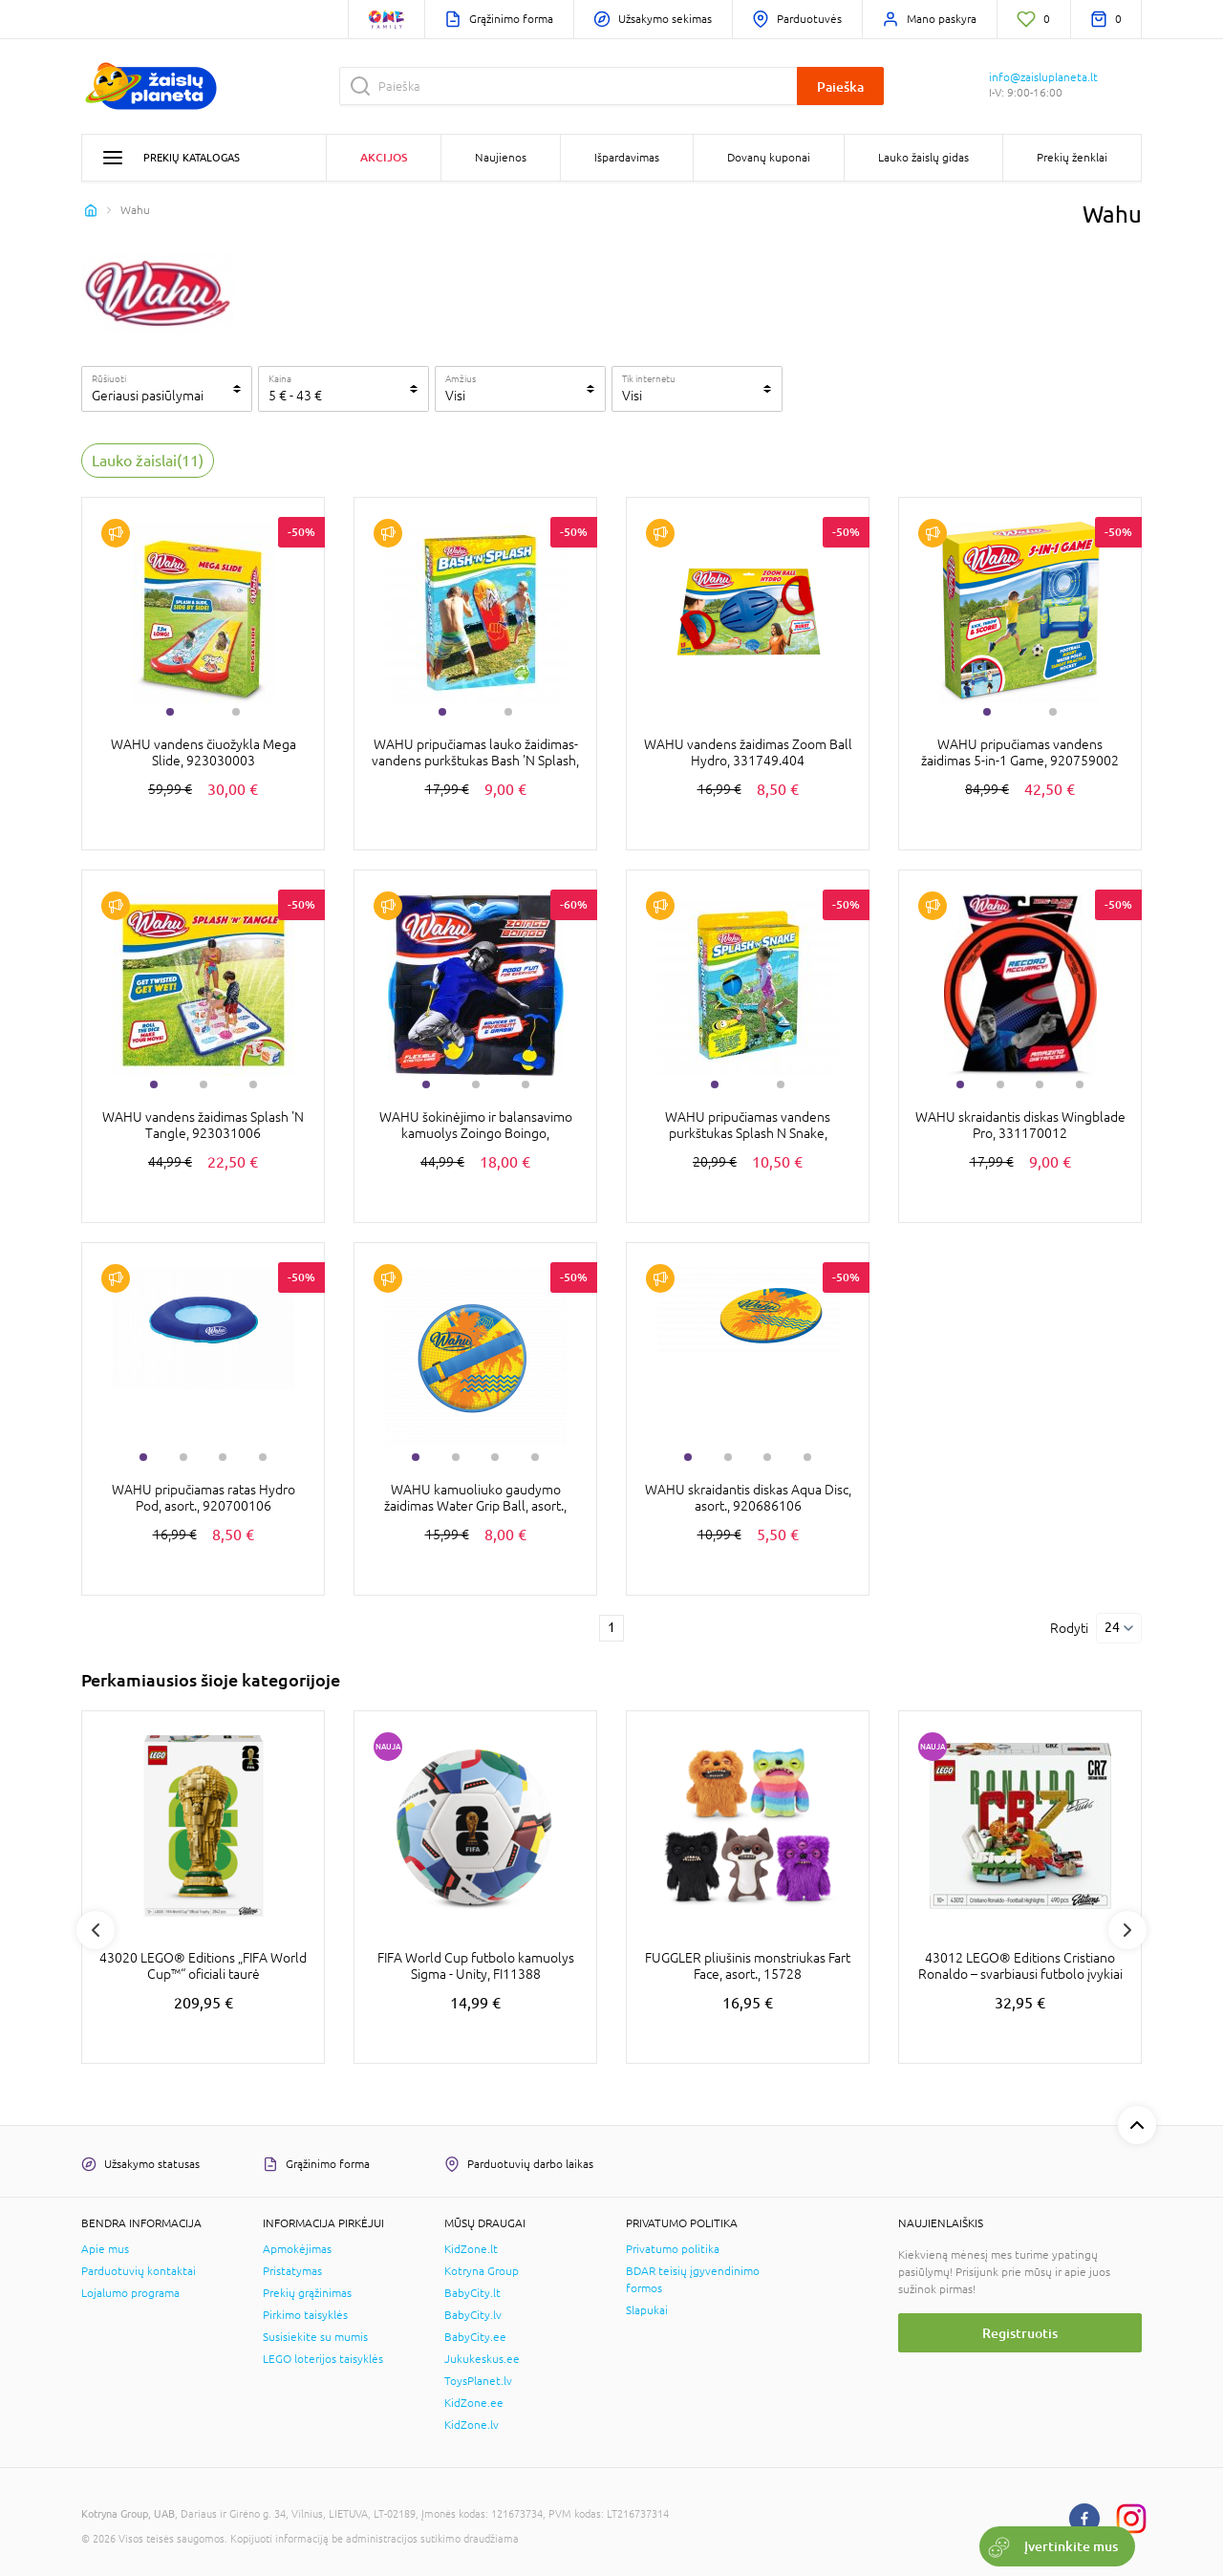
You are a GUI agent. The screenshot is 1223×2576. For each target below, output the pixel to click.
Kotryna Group (481, 2271)
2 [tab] (236, 712)
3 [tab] (253, 1084)
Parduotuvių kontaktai (138, 2271)
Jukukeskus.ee (482, 2359)
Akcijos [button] (383, 157)
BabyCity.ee (475, 2337)
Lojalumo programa (130, 2293)
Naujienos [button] (500, 157)
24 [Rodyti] (1112, 1627)
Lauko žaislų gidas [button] (923, 157)
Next (1127, 1930)
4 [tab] (1080, 1084)
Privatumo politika (672, 2249)
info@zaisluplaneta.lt (1043, 77)
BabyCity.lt (472, 2293)
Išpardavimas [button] (626, 157)
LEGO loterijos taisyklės (323, 2359)
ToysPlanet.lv (478, 2381)
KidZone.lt (471, 2249)
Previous (95, 1930)
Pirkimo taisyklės (305, 2315)
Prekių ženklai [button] (1072, 157)
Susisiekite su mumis (315, 2337)
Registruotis (1020, 2333)
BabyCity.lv (473, 2315)
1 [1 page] (611, 1627)
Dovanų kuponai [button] (768, 157)
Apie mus (105, 2249)
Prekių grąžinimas (307, 2293)
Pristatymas (292, 2271)
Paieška (840, 86)
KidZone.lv (471, 2425)
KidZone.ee (474, 2403)
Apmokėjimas (297, 2249)
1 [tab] (170, 712)
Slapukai (647, 2310)
